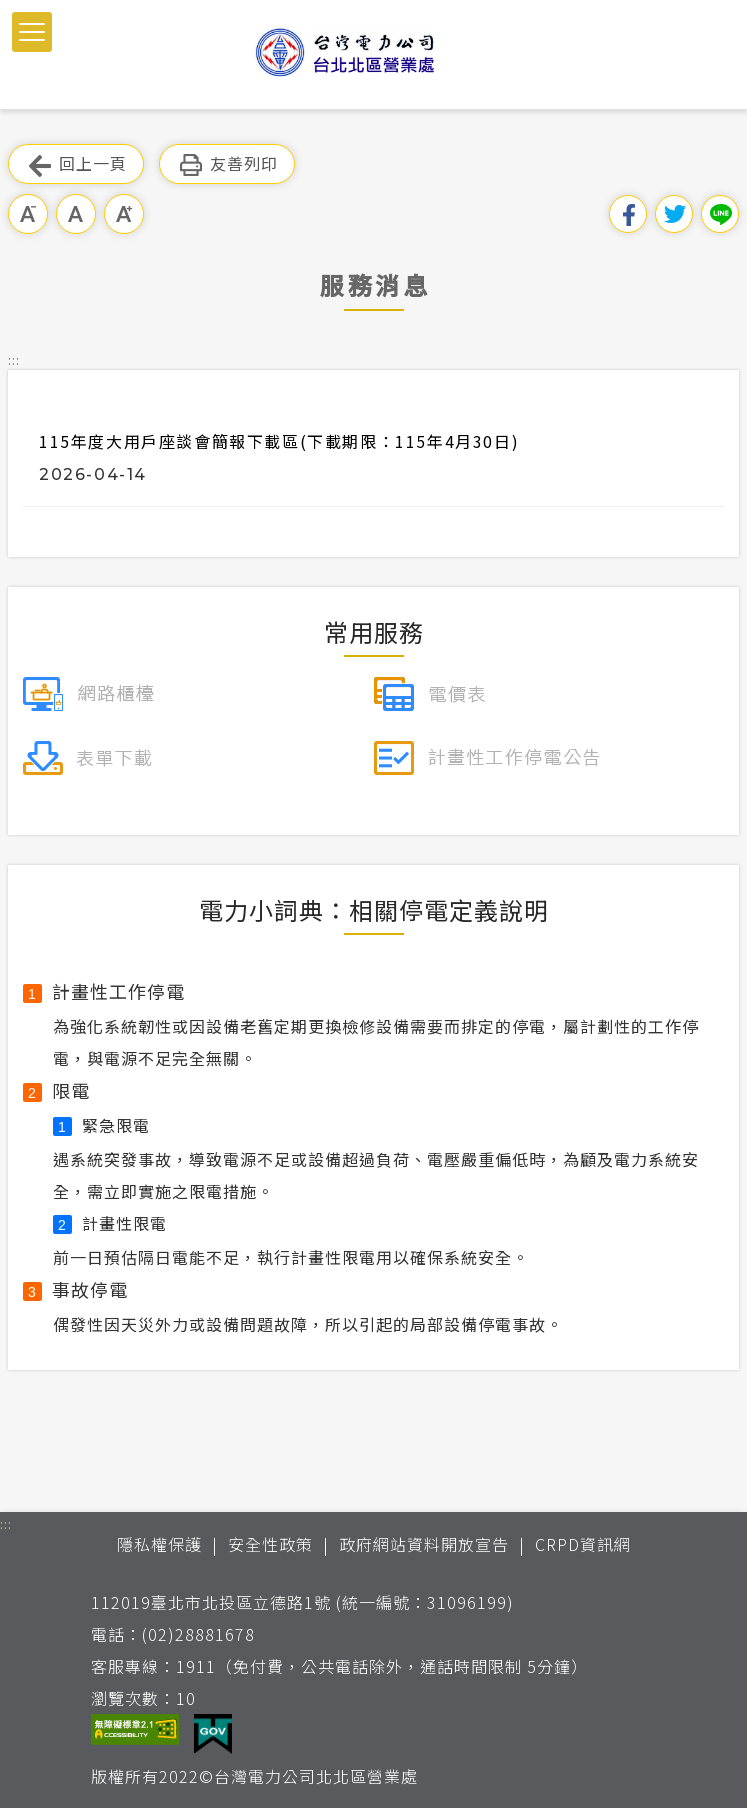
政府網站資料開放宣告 (424, 1544)
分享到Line (720, 214)
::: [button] (14, 359)
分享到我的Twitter (674, 214)
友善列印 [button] (227, 164)
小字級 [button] (28, 214)
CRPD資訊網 (583, 1544)
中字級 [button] (76, 214)
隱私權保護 (159, 1544)
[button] (32, 32)
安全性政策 (270, 1544)
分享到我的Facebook (628, 214)
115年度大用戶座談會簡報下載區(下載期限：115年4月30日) (279, 441)
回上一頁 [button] (76, 164)
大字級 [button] (124, 214)
